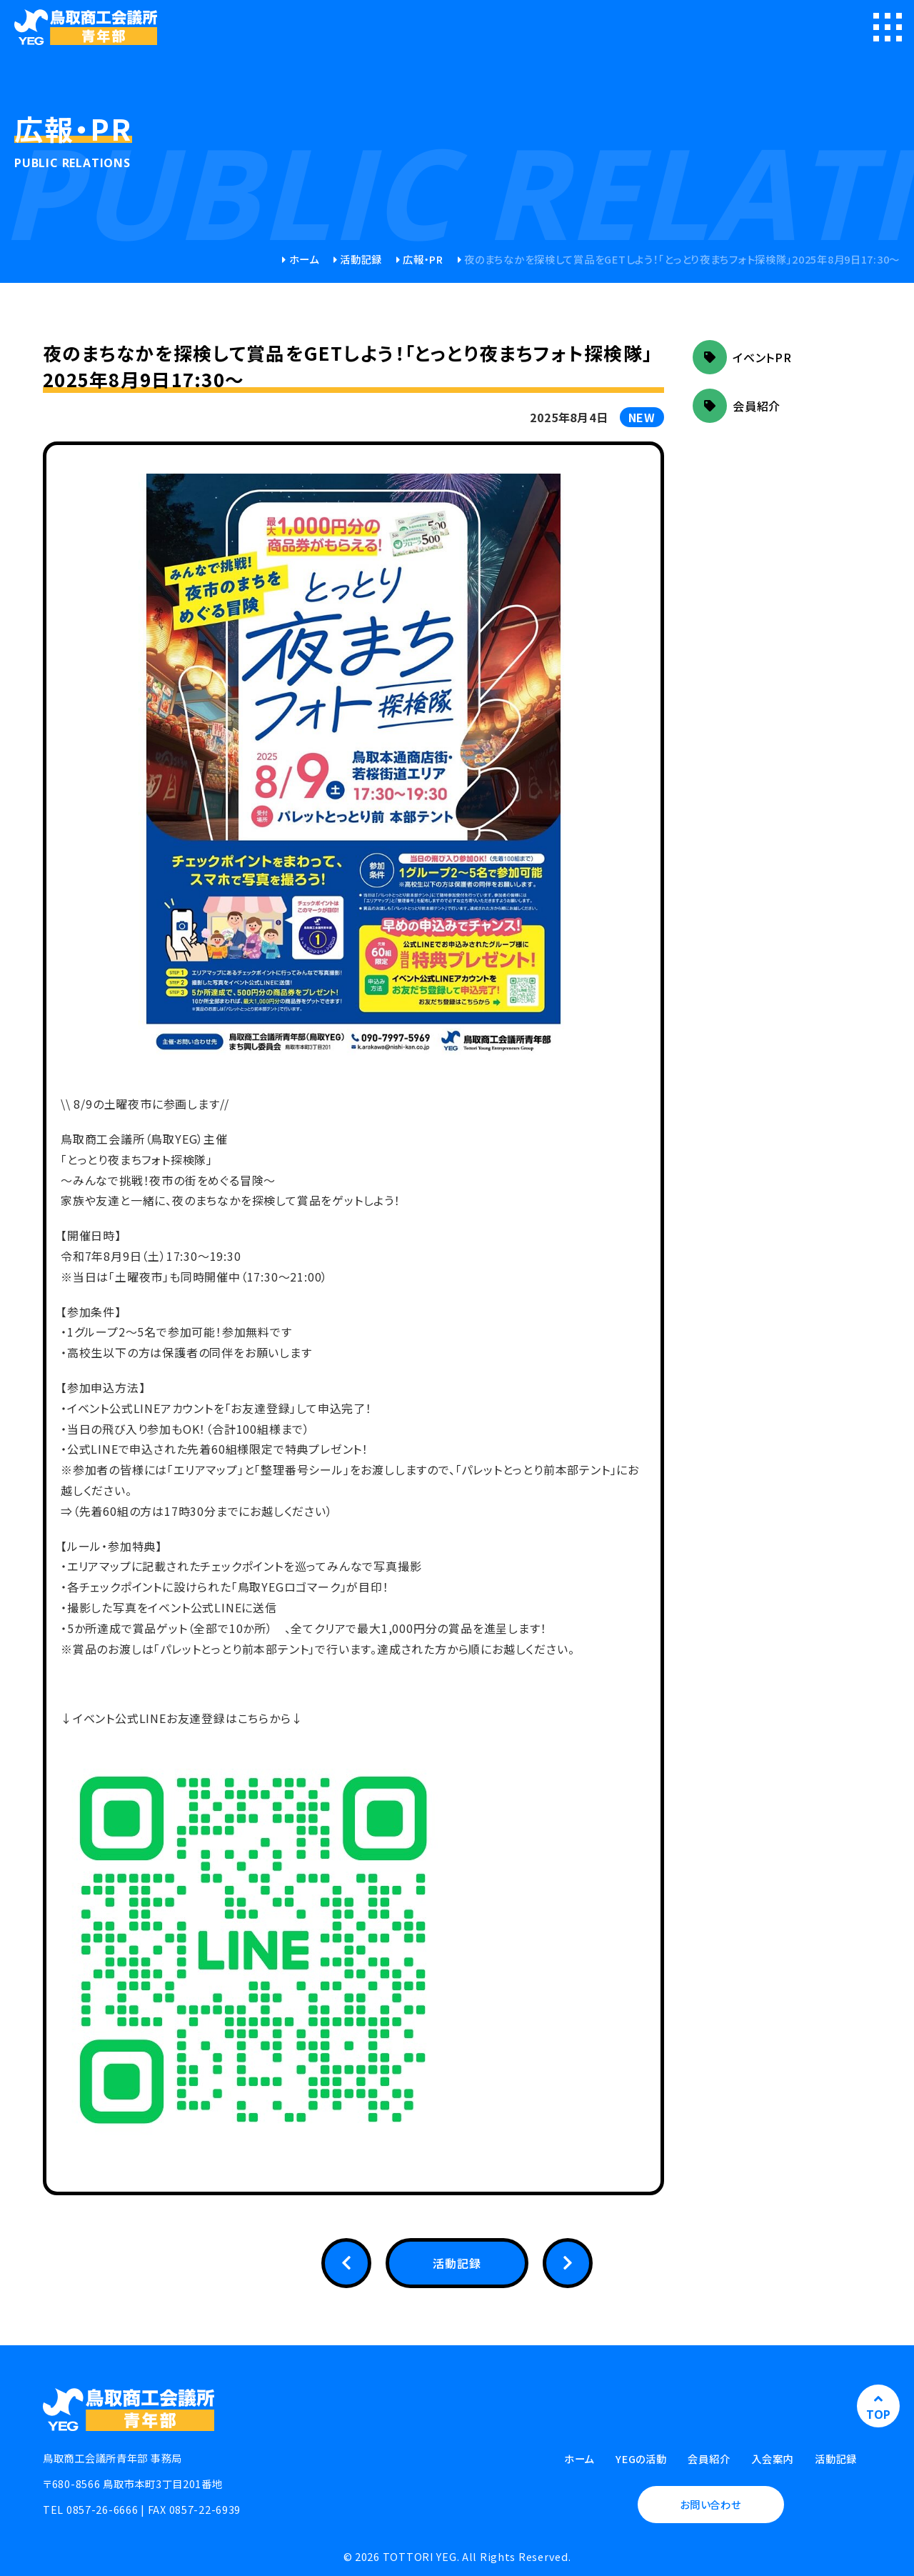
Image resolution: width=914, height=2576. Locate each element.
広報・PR (423, 258)
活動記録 (361, 258)
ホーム (304, 258)
